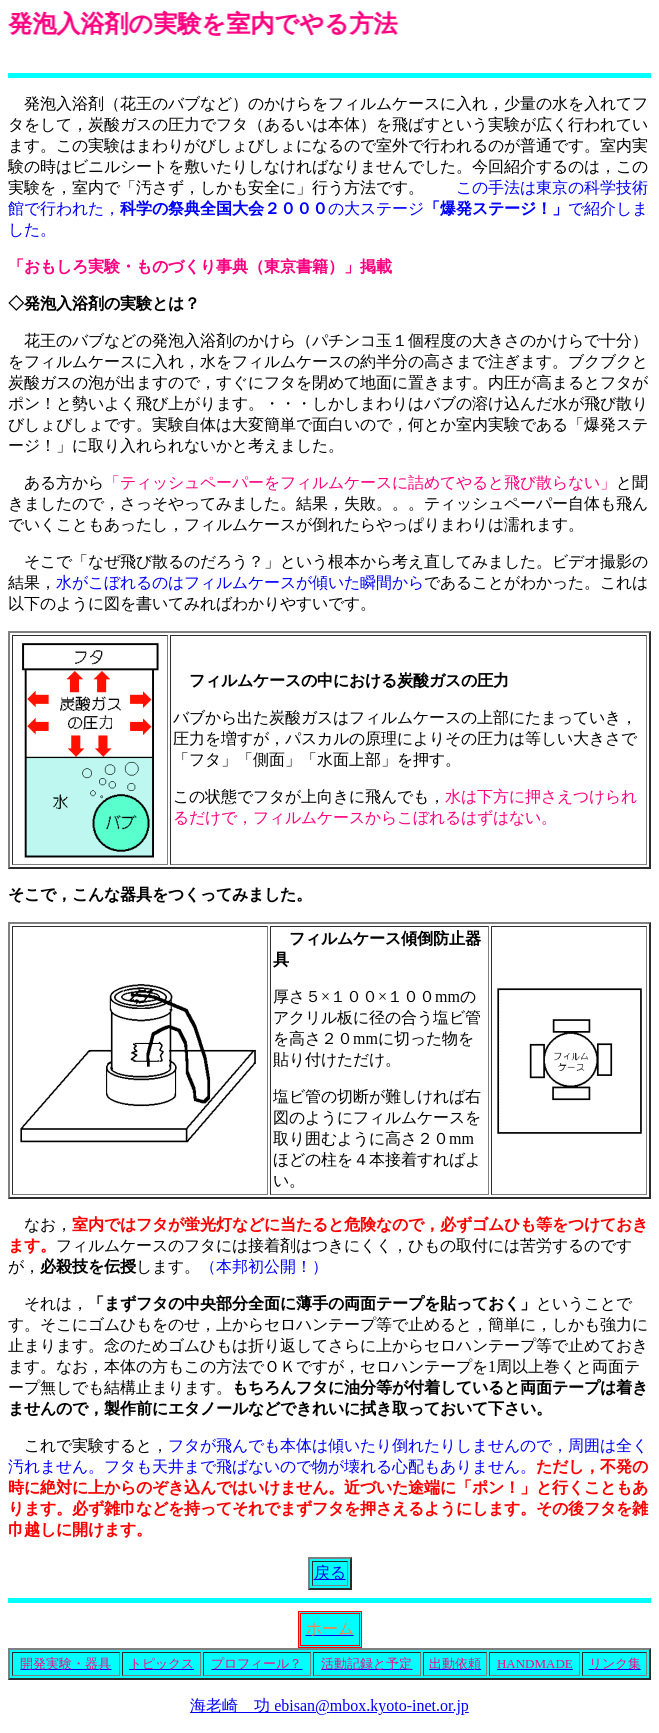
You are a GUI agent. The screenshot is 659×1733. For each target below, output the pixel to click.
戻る (330, 1572)
